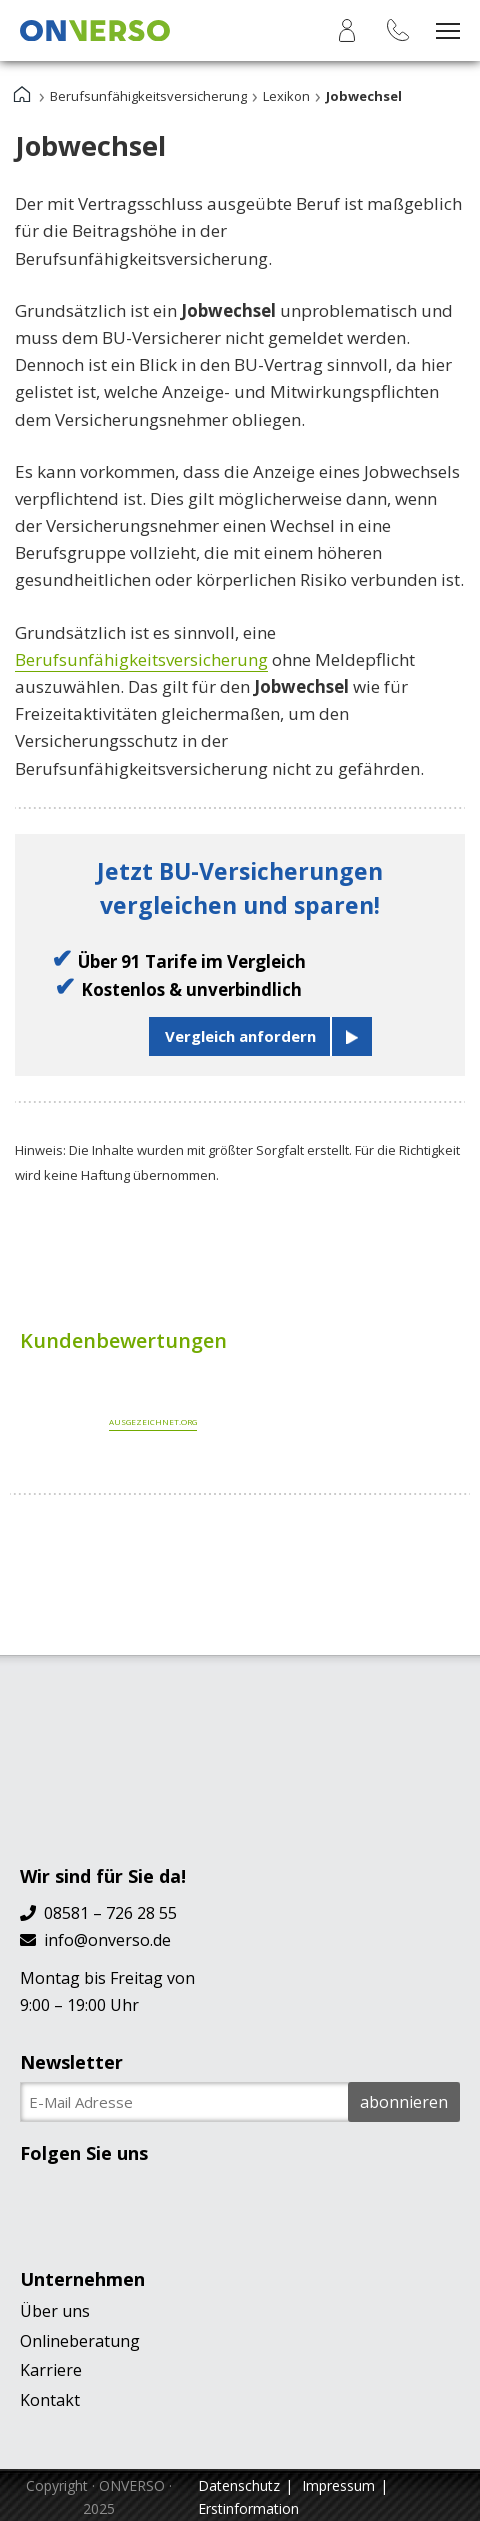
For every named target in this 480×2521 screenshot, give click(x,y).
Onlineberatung (80, 2341)
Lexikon (286, 96)
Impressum (338, 2485)
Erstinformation (248, 2508)
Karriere (51, 2370)
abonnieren (404, 2102)
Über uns (55, 2311)
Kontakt (50, 2400)
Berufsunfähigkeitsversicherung (148, 96)
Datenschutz (239, 2485)
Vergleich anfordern (240, 1036)
